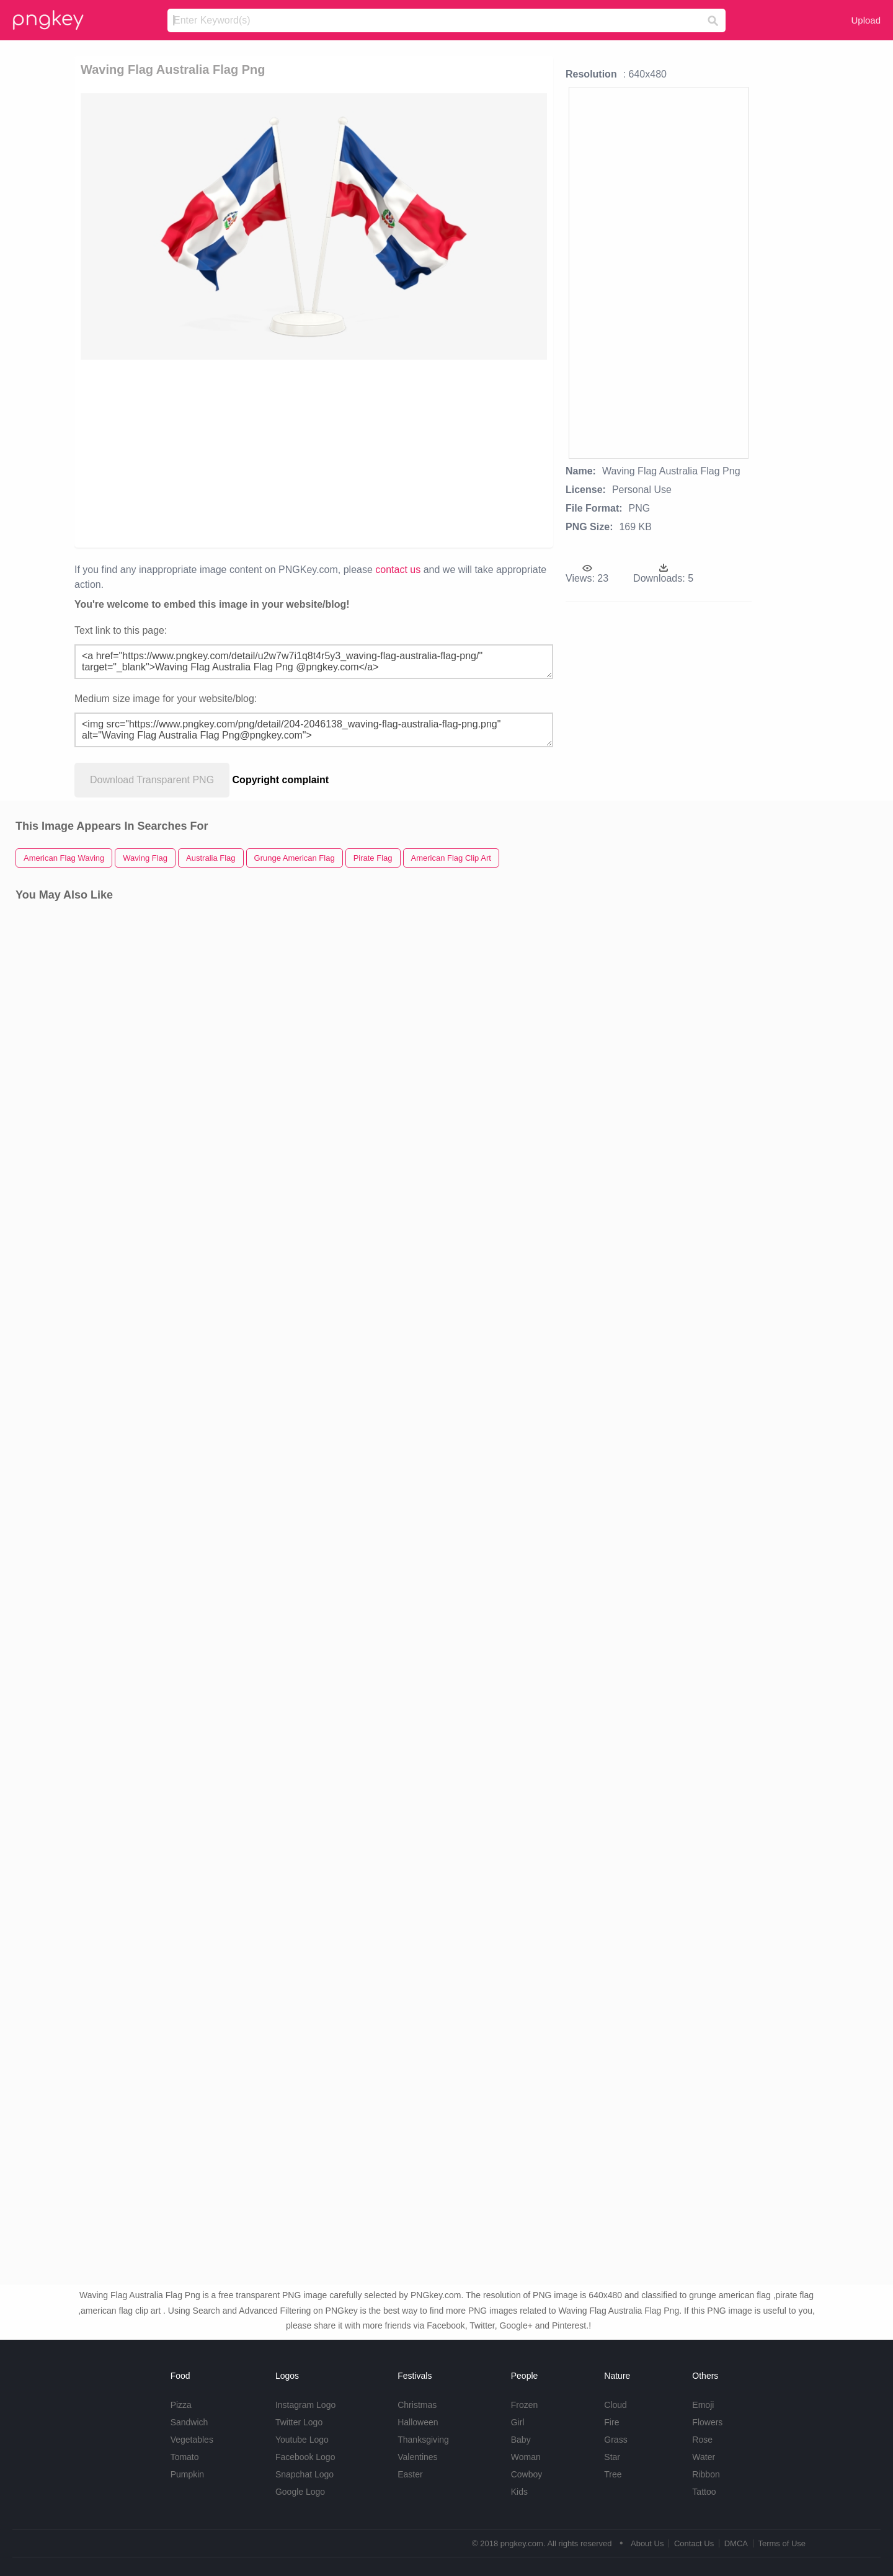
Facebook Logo (305, 2457)
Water (703, 2457)
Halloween (418, 2422)
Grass (615, 2440)
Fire (611, 2422)
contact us (397, 569)
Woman (526, 2457)
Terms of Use (782, 2543)
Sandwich (189, 2422)
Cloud (615, 2405)
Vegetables (192, 2440)
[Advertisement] (314, 453)
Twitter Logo (298, 2422)
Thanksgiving (423, 2440)
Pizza (181, 2405)
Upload (866, 20)
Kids (519, 2492)
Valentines (417, 2457)
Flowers (707, 2422)
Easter (410, 2474)
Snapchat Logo (304, 2474)
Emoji (703, 2405)
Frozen (524, 2405)
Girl (518, 2422)
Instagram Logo (305, 2405)
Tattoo (704, 2492)
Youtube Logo (302, 2440)
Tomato (185, 2457)
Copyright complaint (281, 780)
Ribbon (705, 2474)
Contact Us (694, 2543)
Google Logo (300, 2492)
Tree (612, 2474)
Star (612, 2457)
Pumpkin (187, 2474)
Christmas (417, 2405)
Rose (702, 2440)
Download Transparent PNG (152, 780)
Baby (521, 2440)
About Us (647, 2543)
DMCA (736, 2543)
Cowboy (527, 2474)
